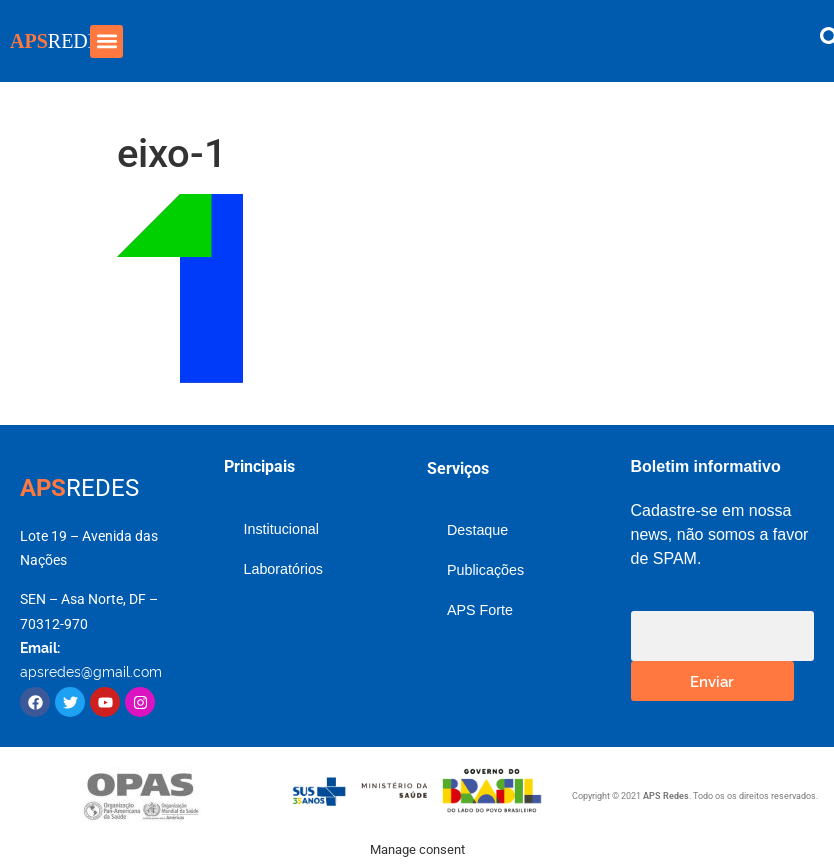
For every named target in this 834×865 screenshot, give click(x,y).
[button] (106, 41)
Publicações (485, 570)
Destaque (477, 530)
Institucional (282, 529)
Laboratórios (283, 569)
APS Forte (480, 610)
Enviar (712, 680)
